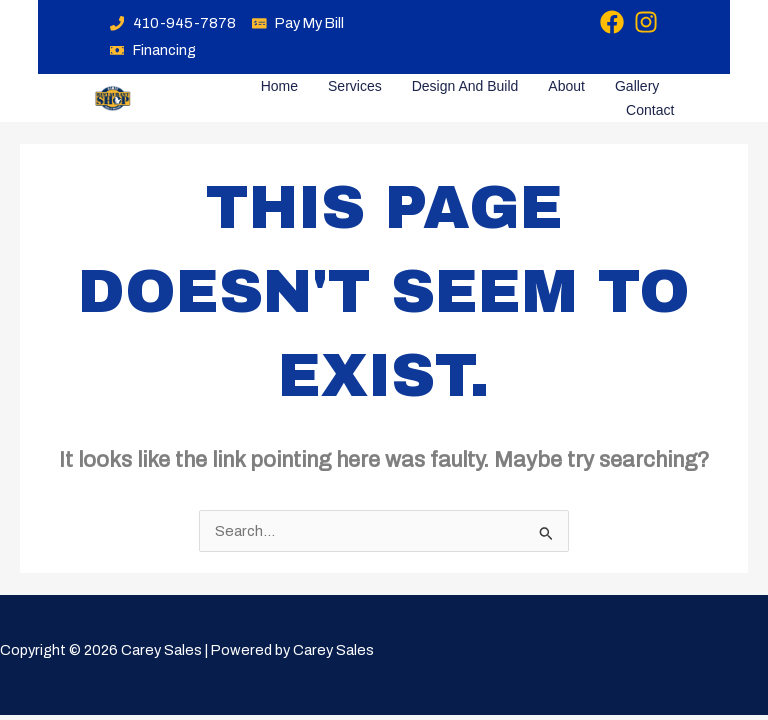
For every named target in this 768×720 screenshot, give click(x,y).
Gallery (637, 86)
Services (355, 86)
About (566, 86)
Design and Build (465, 86)
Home (279, 86)
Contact (650, 110)
